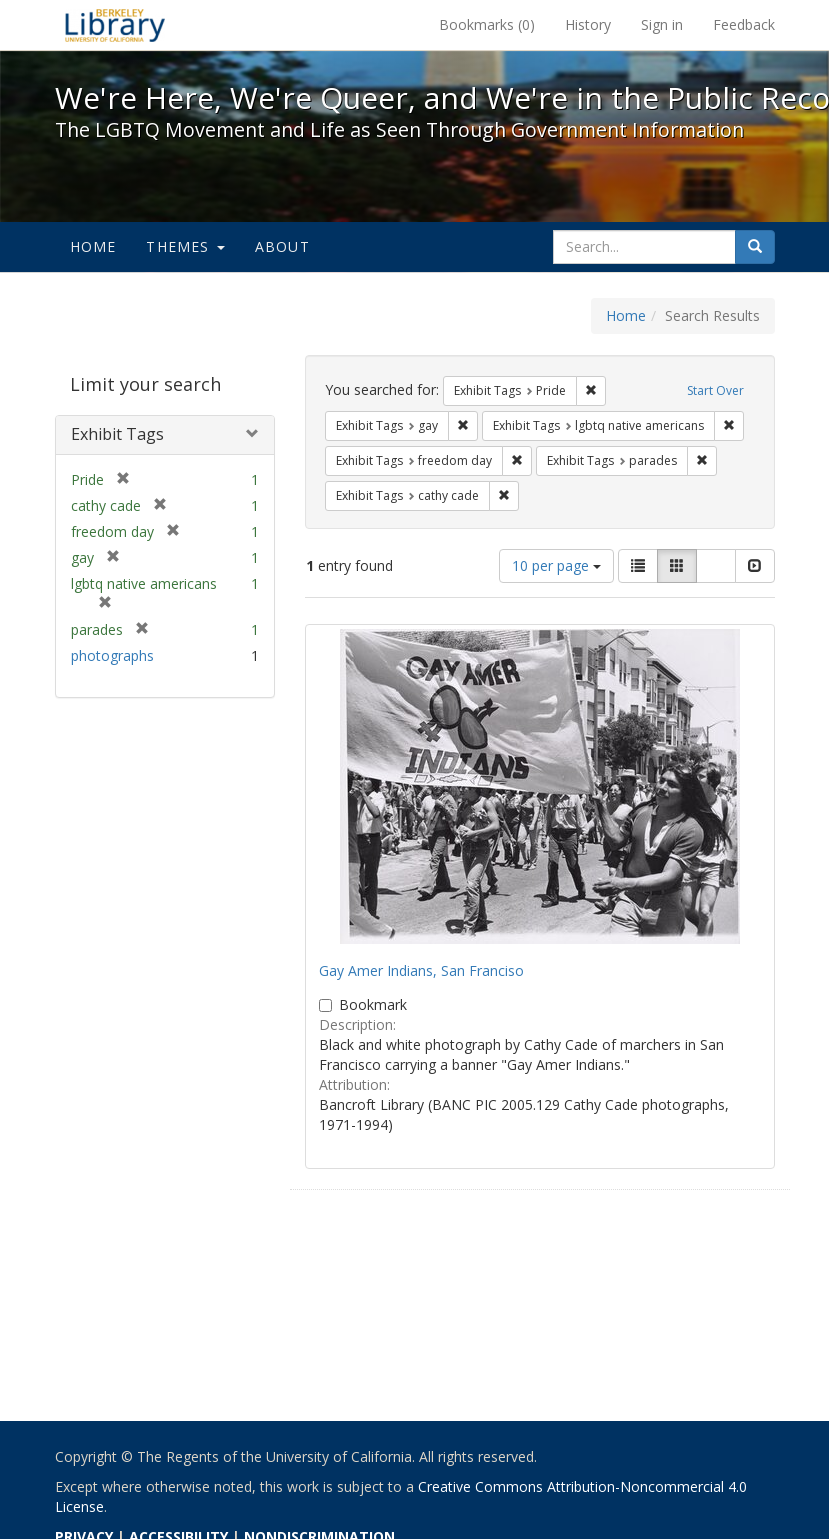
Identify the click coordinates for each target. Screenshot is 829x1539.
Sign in (662, 24)
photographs (112, 655)
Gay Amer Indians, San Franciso (421, 970)
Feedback (744, 24)
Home (93, 246)
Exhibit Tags (117, 434)
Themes (185, 246)
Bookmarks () (487, 24)
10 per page (556, 565)
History (588, 24)
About (282, 246)
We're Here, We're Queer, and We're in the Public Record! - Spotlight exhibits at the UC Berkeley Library (115, 25)
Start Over (715, 390)
